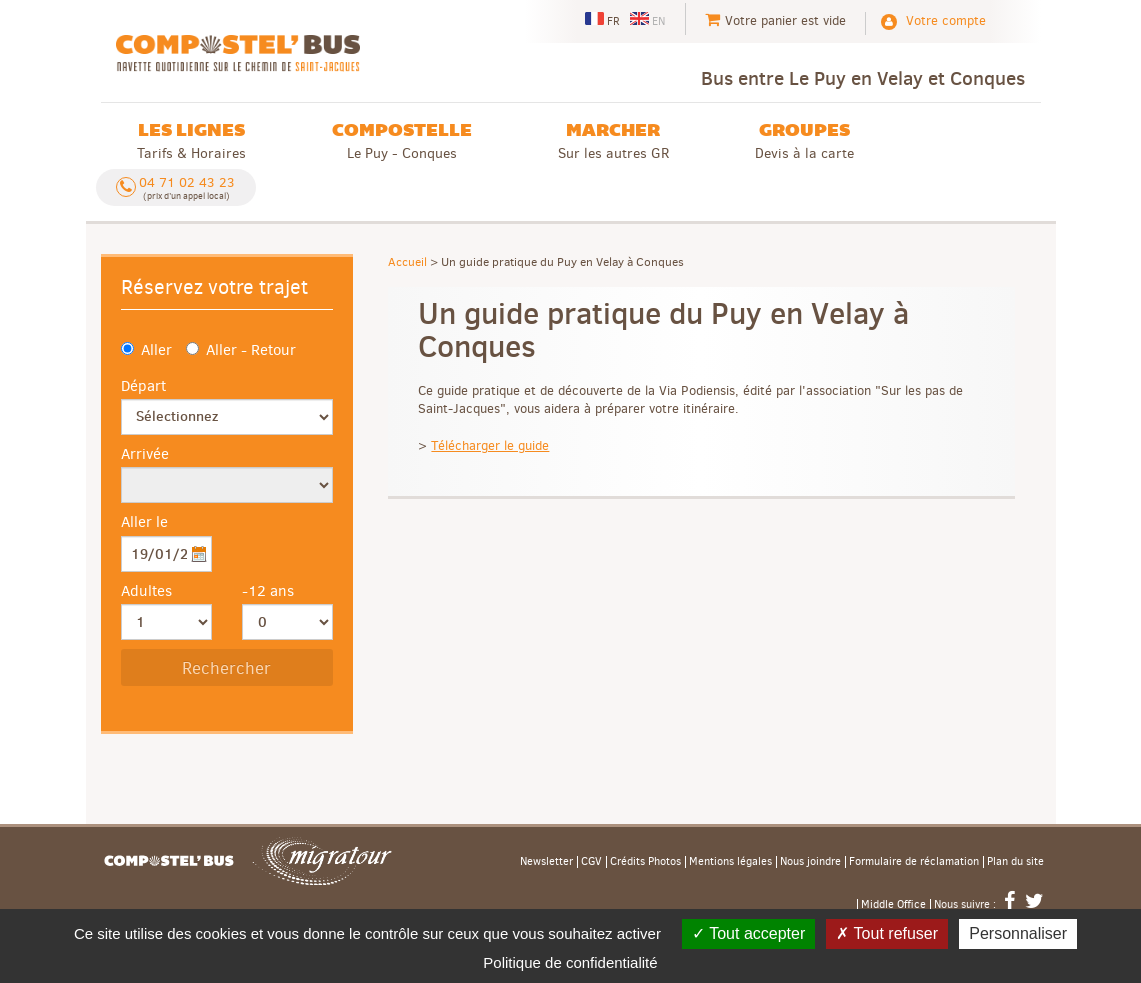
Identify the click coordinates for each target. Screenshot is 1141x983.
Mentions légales (730, 862)
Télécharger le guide (490, 445)
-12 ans (268, 591)
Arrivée (145, 454)
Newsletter (546, 862)
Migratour (322, 861)
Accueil (407, 262)
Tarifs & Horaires (191, 140)
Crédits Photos (645, 862)
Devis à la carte (804, 140)
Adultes (146, 591)
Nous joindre (810, 862)
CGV (591, 862)
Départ (143, 386)
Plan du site (1015, 862)
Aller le (144, 522)
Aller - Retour (241, 350)
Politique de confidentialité (570, 962)
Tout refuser (887, 933)
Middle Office (893, 905)
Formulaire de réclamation (914, 862)
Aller (146, 350)
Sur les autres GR (613, 140)
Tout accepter (748, 933)
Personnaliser (1018, 933)
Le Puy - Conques (402, 140)
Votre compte (946, 20)
